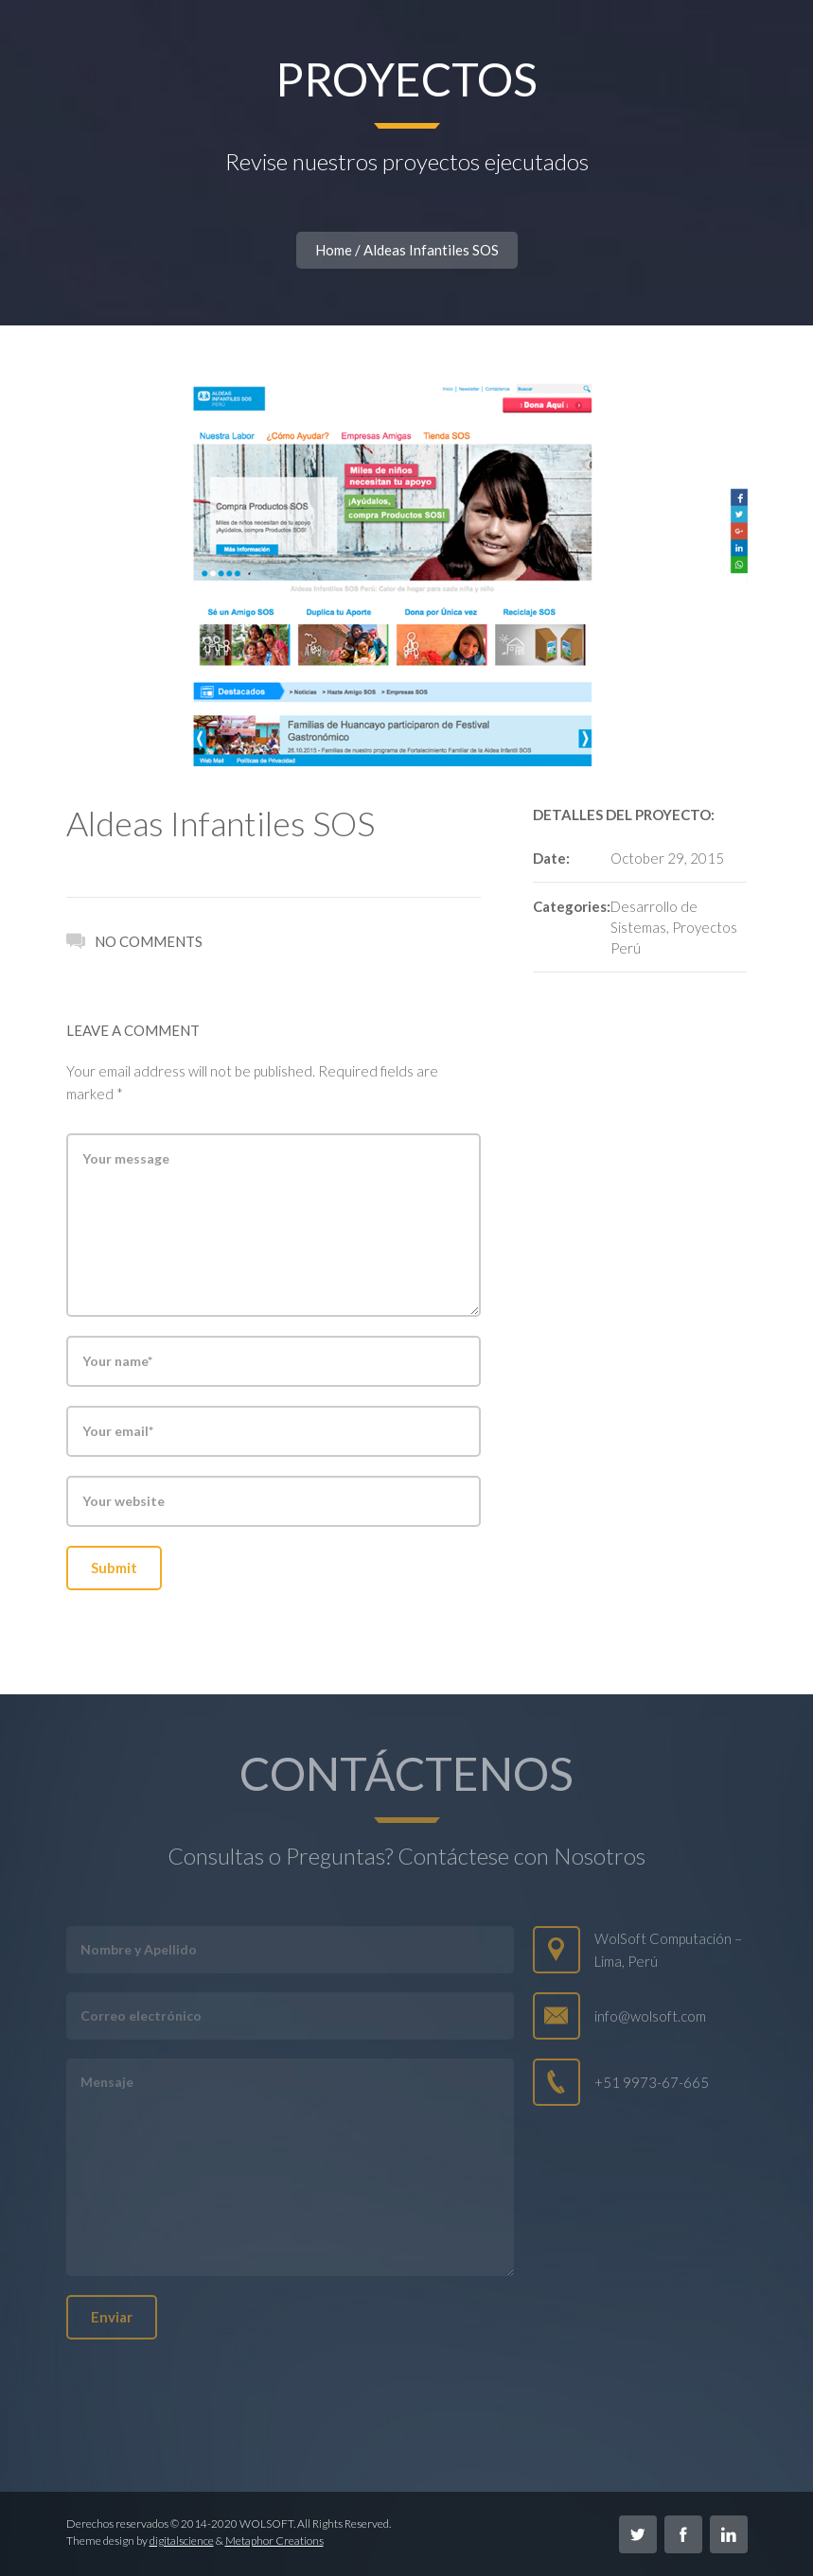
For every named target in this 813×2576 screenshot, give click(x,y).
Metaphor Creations (274, 2540)
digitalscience (182, 2540)
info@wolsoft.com (650, 2015)
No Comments (134, 939)
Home (333, 249)
